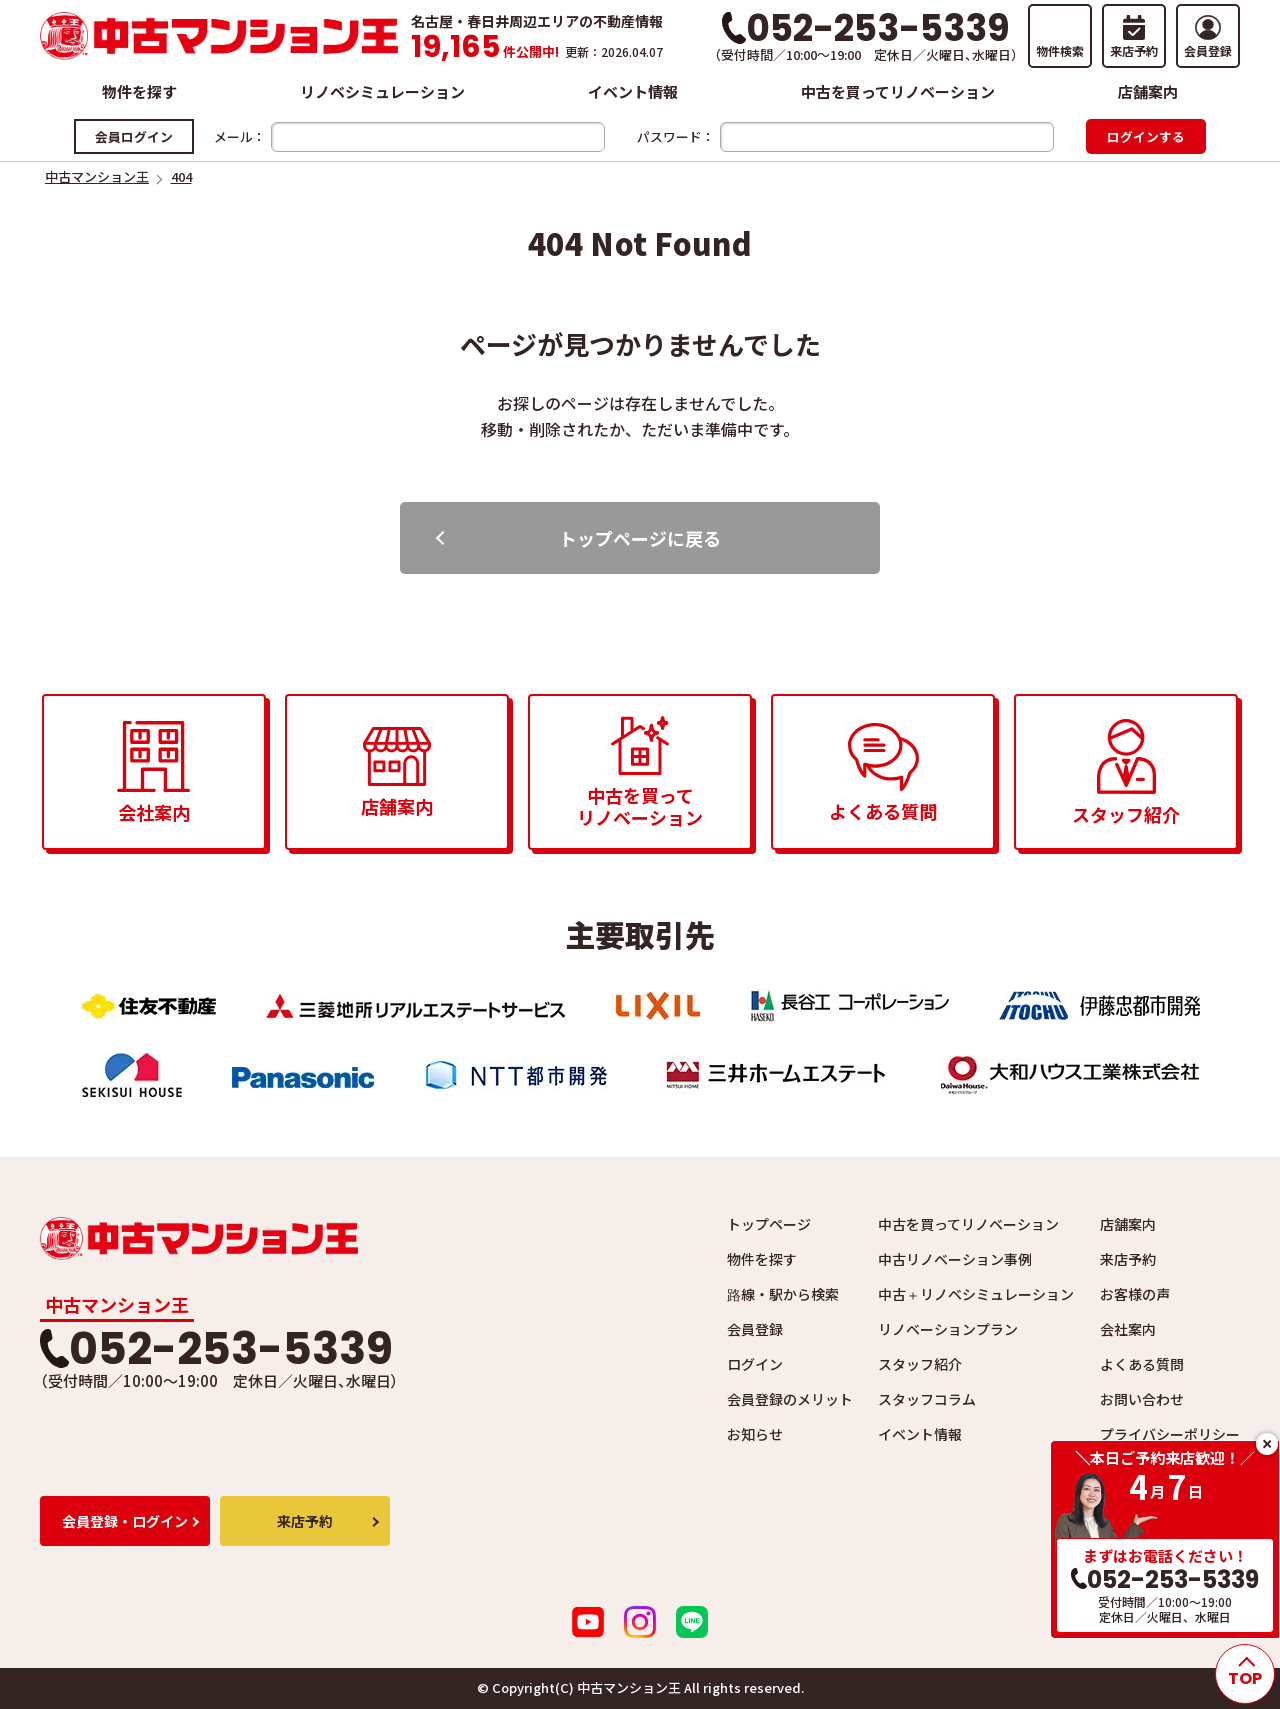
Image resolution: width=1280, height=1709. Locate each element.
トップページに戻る (640, 538)
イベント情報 (633, 91)
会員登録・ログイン (125, 1521)
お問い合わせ (1142, 1399)
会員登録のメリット (790, 1399)
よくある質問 (1142, 1364)
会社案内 (1128, 1329)
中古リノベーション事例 (955, 1259)
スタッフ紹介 (920, 1364)
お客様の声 (1135, 1294)
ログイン (755, 1364)
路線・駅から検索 (783, 1294)
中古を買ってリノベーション (898, 91)
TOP (1245, 1678)
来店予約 (1128, 1259)
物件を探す (139, 91)
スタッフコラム (927, 1399)
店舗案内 (1148, 91)
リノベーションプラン (948, 1329)
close (1267, 1444)
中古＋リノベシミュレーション (976, 1294)
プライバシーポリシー (1170, 1434)
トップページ (769, 1224)
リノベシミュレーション (382, 91)
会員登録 (755, 1329)
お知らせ (755, 1434)
